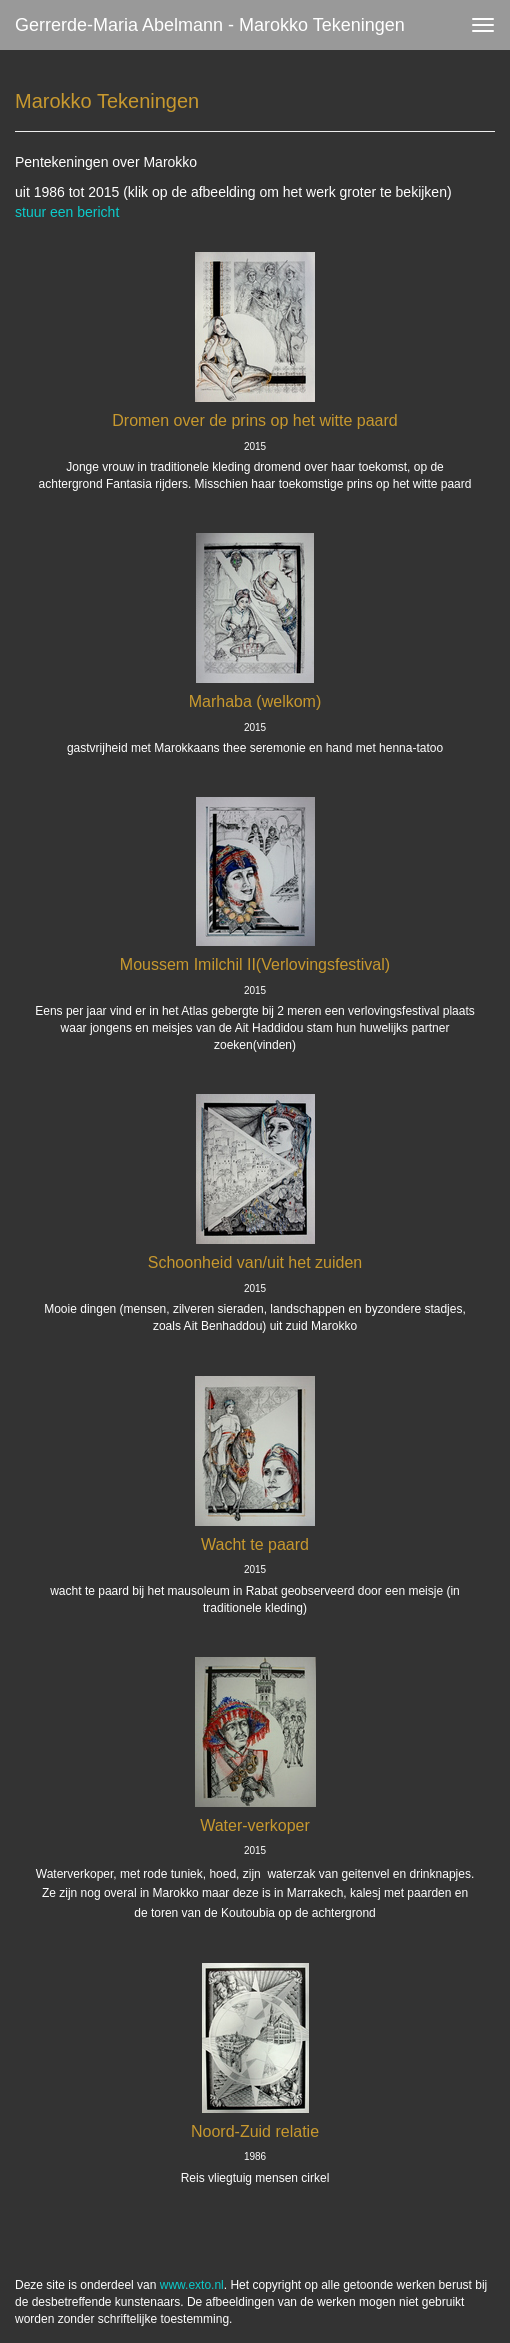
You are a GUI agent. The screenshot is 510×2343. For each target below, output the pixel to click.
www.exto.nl (192, 2285)
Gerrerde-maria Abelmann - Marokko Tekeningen (210, 25)
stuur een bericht (67, 212)
